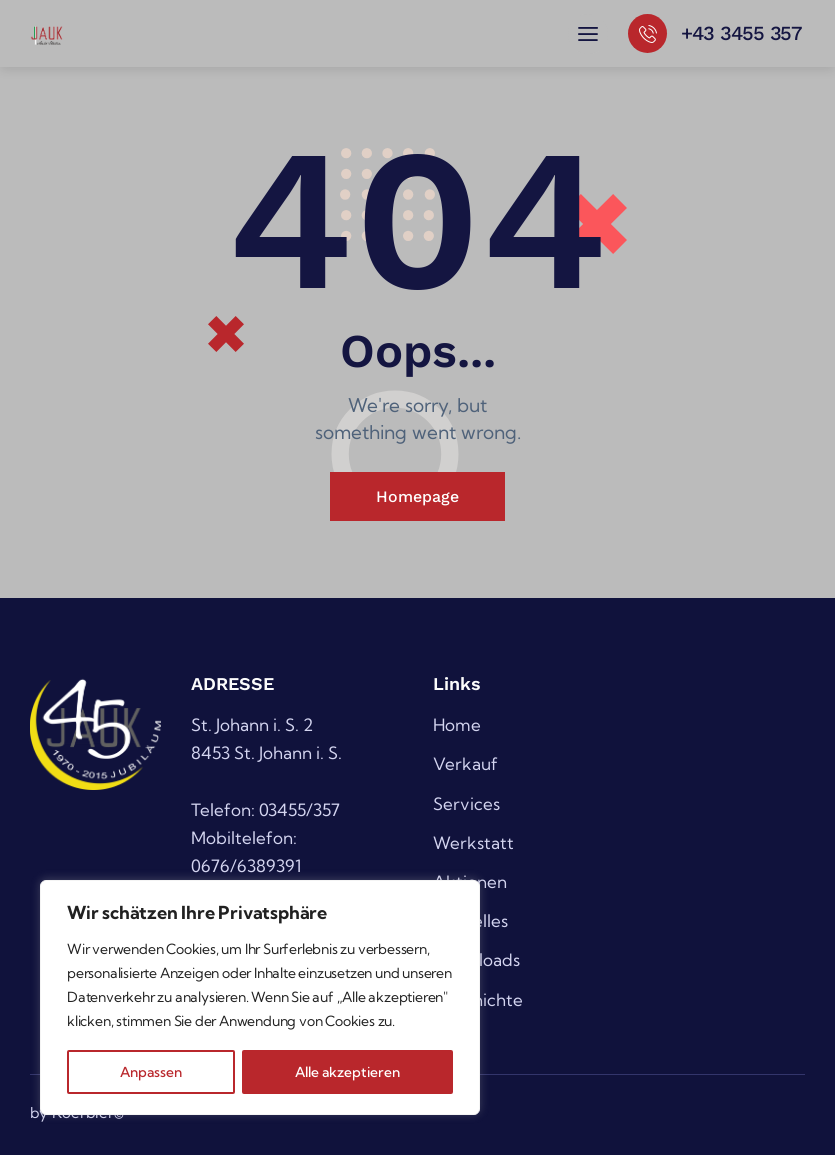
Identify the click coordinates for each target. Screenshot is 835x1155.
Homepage (417, 496)
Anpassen (150, 1072)
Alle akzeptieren (348, 1072)
